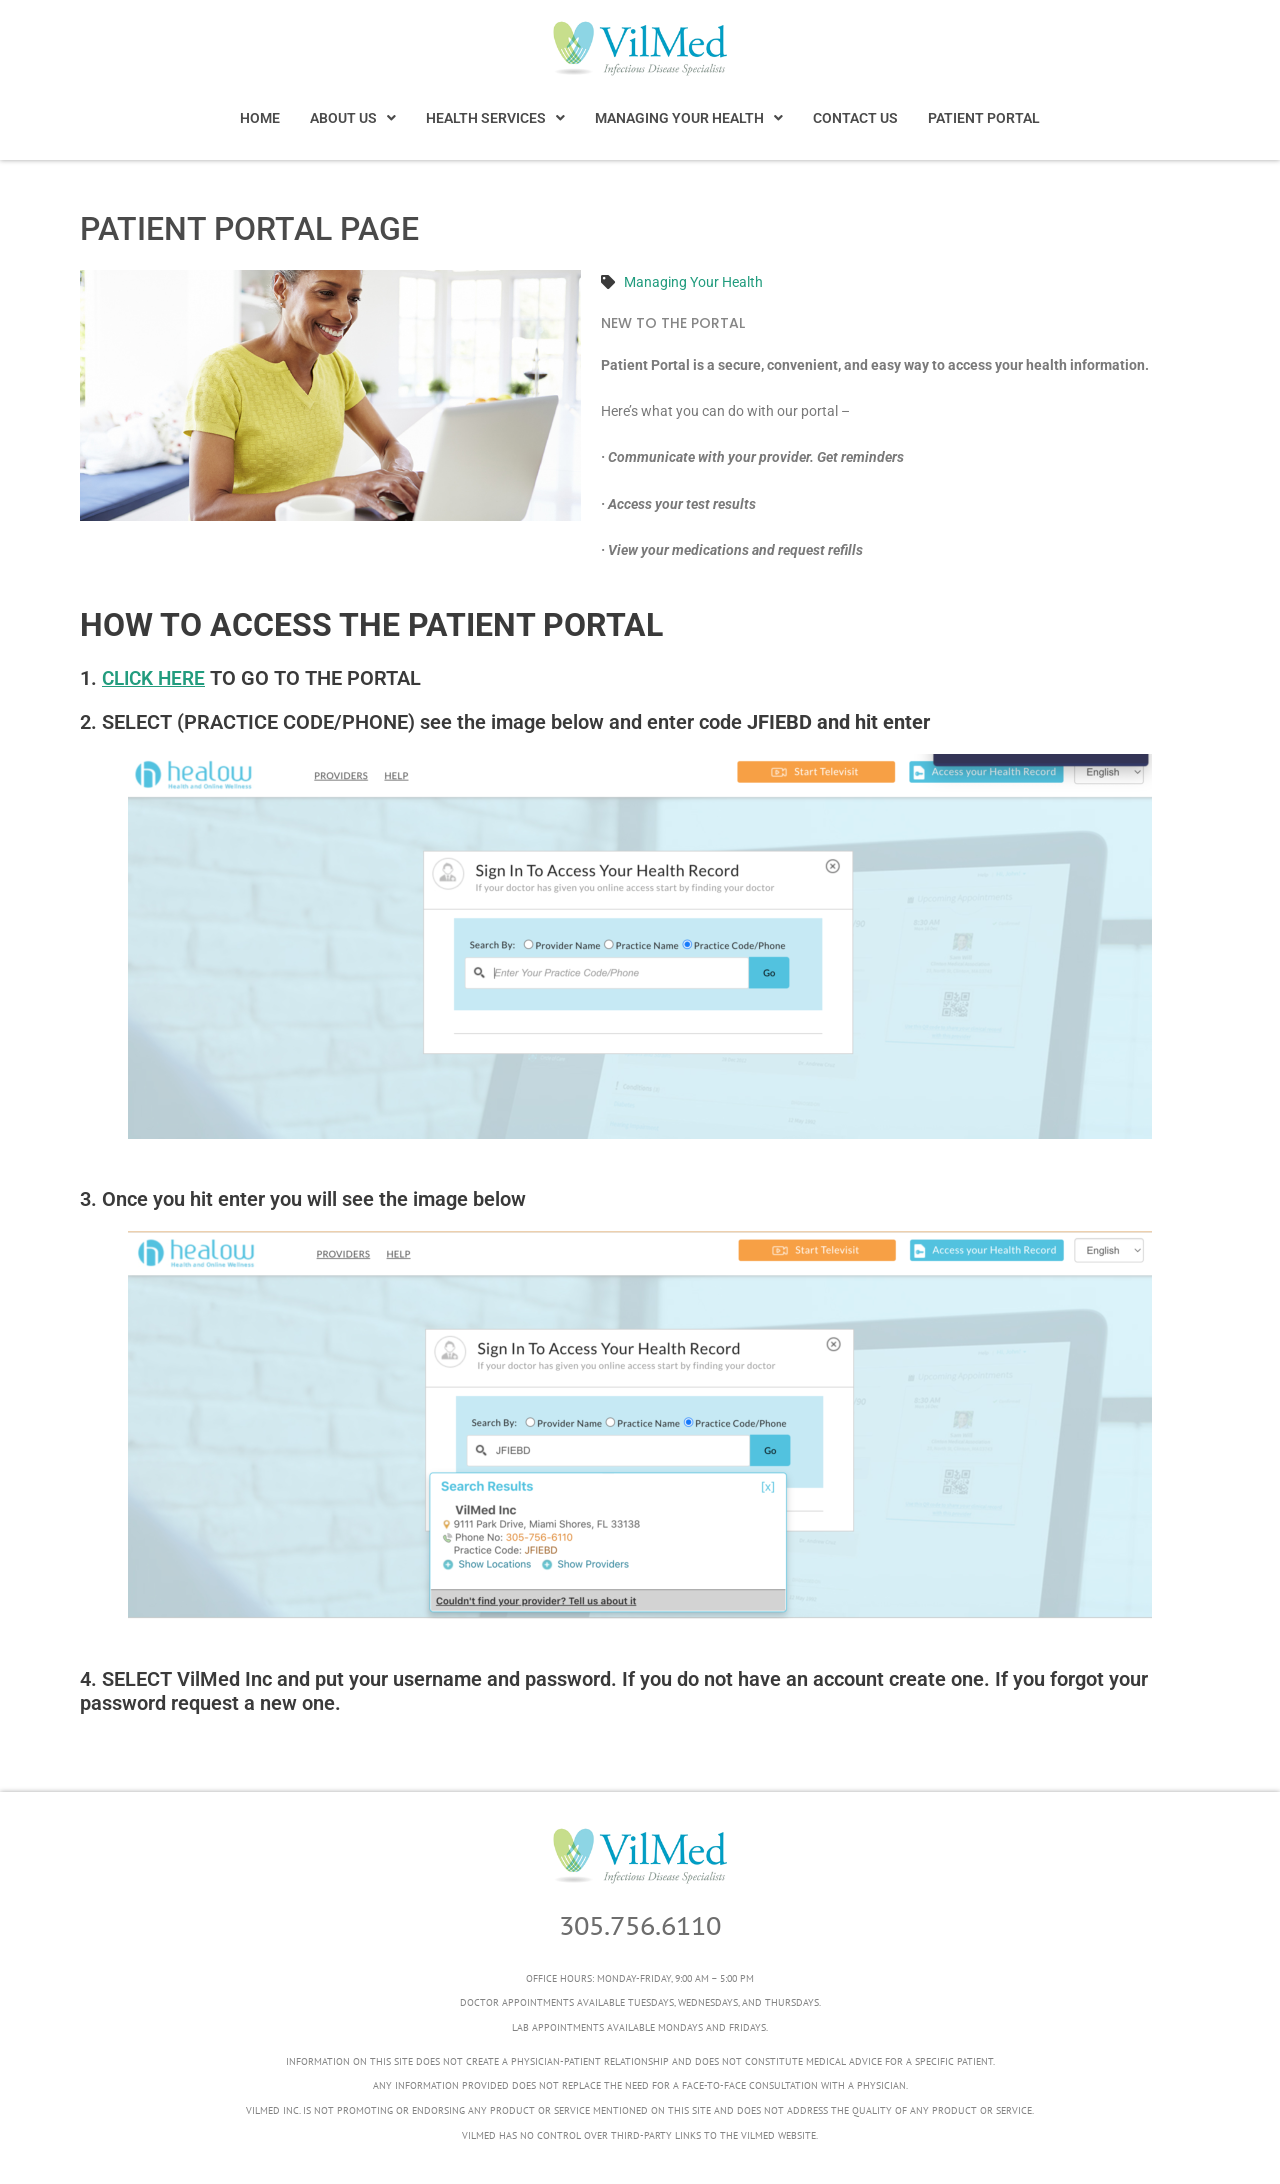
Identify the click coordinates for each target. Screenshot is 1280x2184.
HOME (260, 118)
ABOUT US (353, 118)
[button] (353, 118)
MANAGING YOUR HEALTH (689, 118)
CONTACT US (855, 118)
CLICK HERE (157, 678)
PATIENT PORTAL (984, 118)
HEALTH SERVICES (495, 118)
